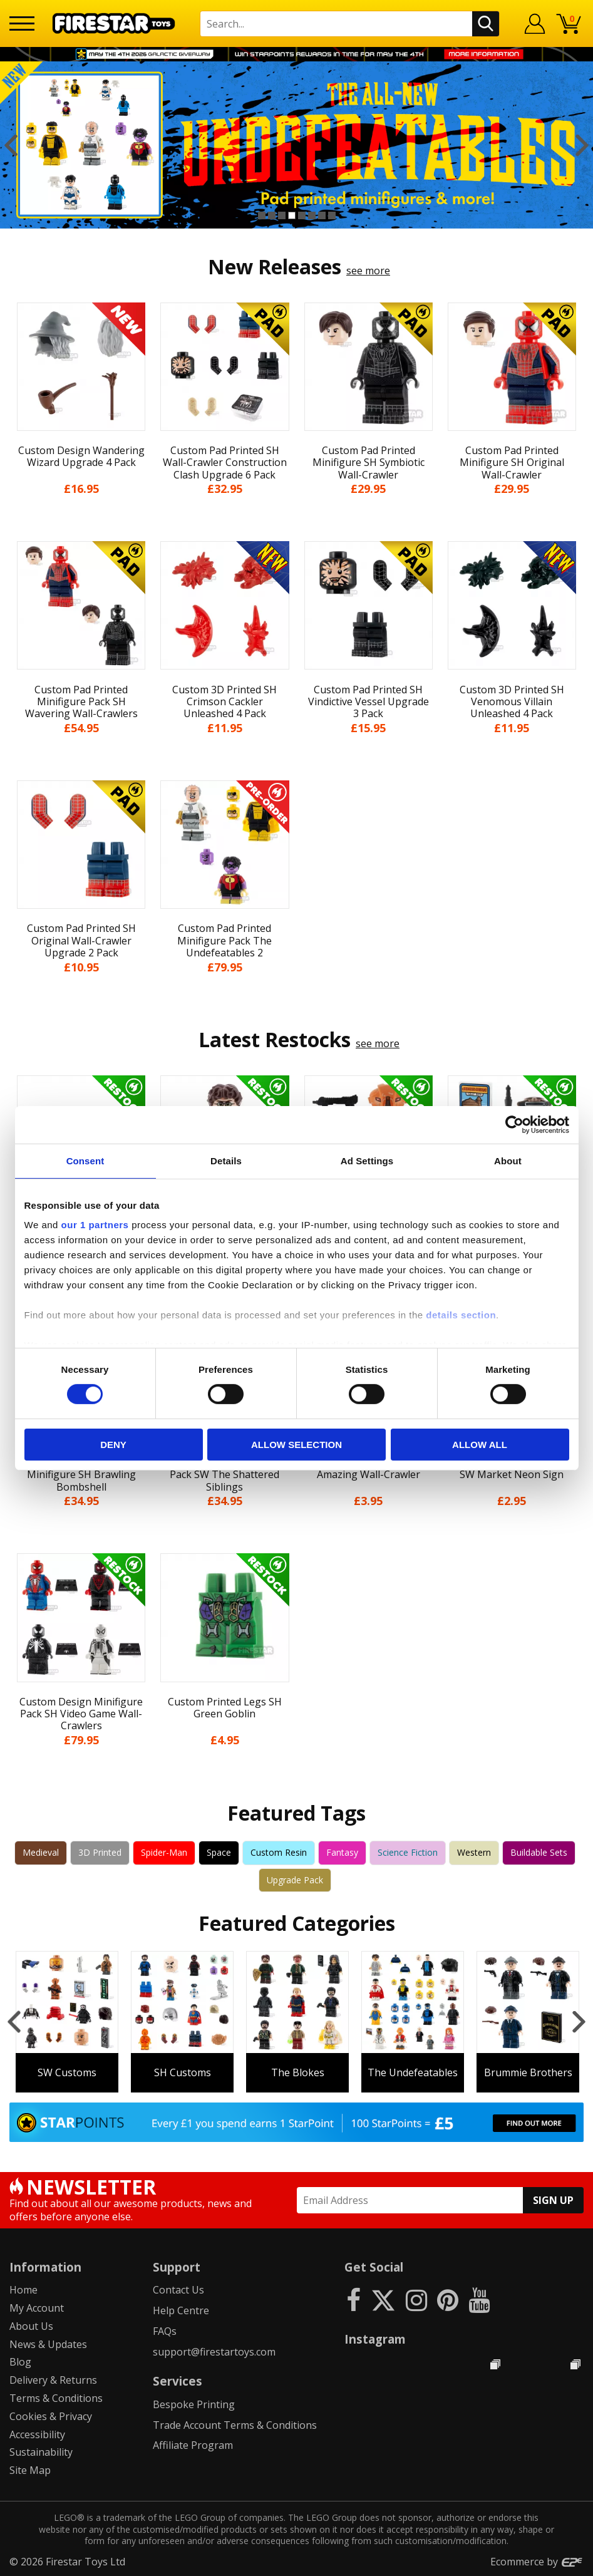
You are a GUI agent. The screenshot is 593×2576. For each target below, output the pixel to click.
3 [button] (282, 215)
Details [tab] (226, 1160)
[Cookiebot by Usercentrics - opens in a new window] (514, 1124)
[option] (296, 145)
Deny (113, 1444)
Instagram (375, 2339)
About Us (31, 2326)
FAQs (165, 2331)
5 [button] (302, 215)
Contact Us (178, 2290)
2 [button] (272, 215)
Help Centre (181, 2310)
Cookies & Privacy (50, 2416)
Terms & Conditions (56, 2398)
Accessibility (37, 2434)
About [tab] (508, 1160)
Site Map (30, 2470)
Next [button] (582, 145)
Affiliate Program (193, 2445)
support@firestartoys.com (214, 2352)
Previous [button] (11, 145)
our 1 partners (95, 1224)
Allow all (479, 1444)
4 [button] (292, 215)
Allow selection (296, 1444)
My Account (36, 2308)
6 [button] (312, 215)
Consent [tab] (85, 1160)
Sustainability (41, 2452)
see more (368, 270)
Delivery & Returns (53, 2380)
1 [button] (262, 215)
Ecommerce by (537, 2561)
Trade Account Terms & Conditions (235, 2425)
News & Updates (48, 2344)
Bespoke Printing (194, 2404)
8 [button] (332, 215)
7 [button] (322, 215)
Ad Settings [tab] (367, 1160)
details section (461, 1315)
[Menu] (21, 23)
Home (23, 2290)
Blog (20, 2362)
